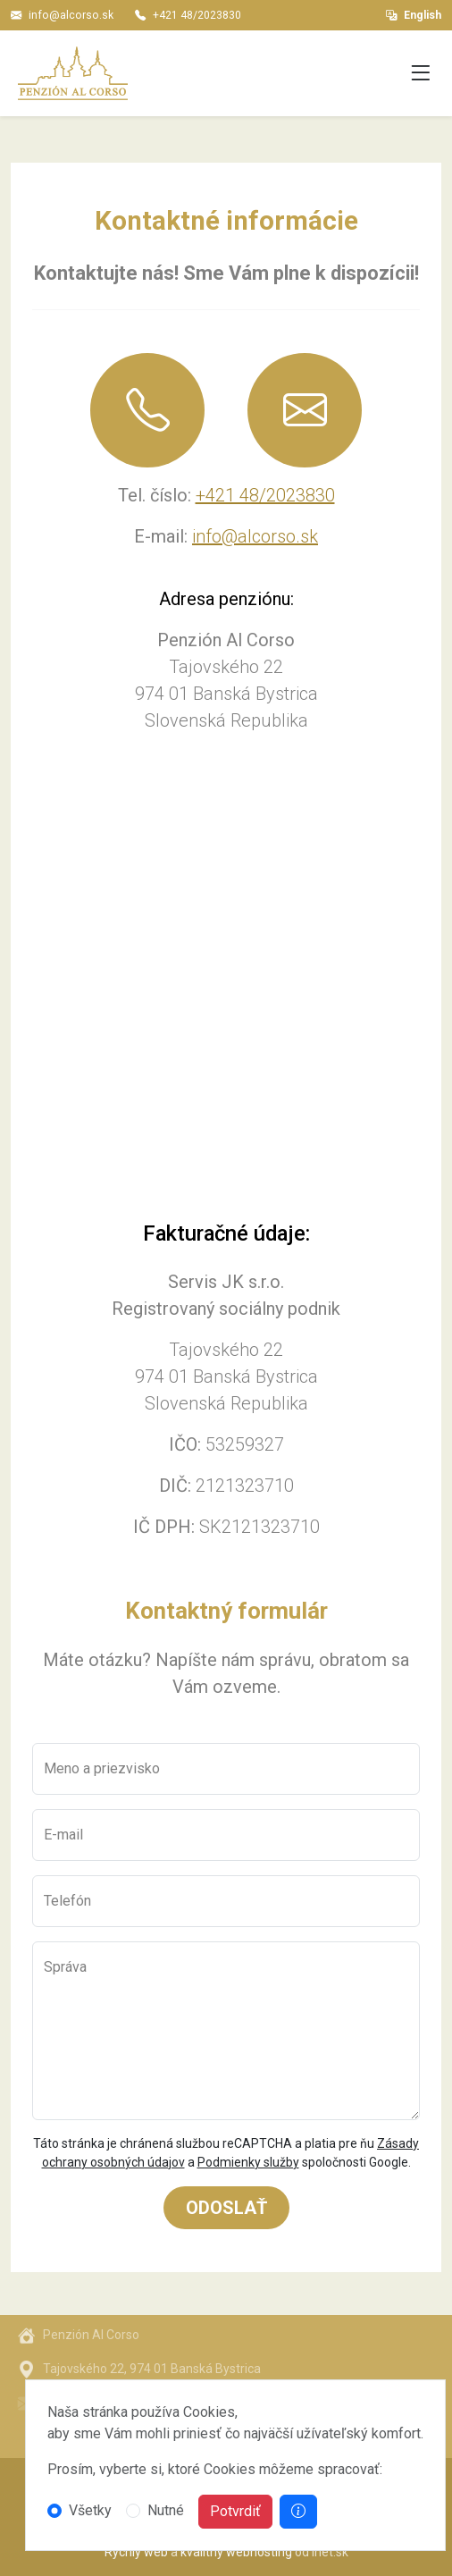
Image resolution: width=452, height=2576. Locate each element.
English (413, 15)
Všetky (90, 2510)
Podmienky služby (248, 2162)
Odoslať (226, 2207)
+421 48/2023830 (197, 15)
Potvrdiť (235, 2511)
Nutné (165, 2510)
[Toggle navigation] (420, 74)
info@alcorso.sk (71, 15)
